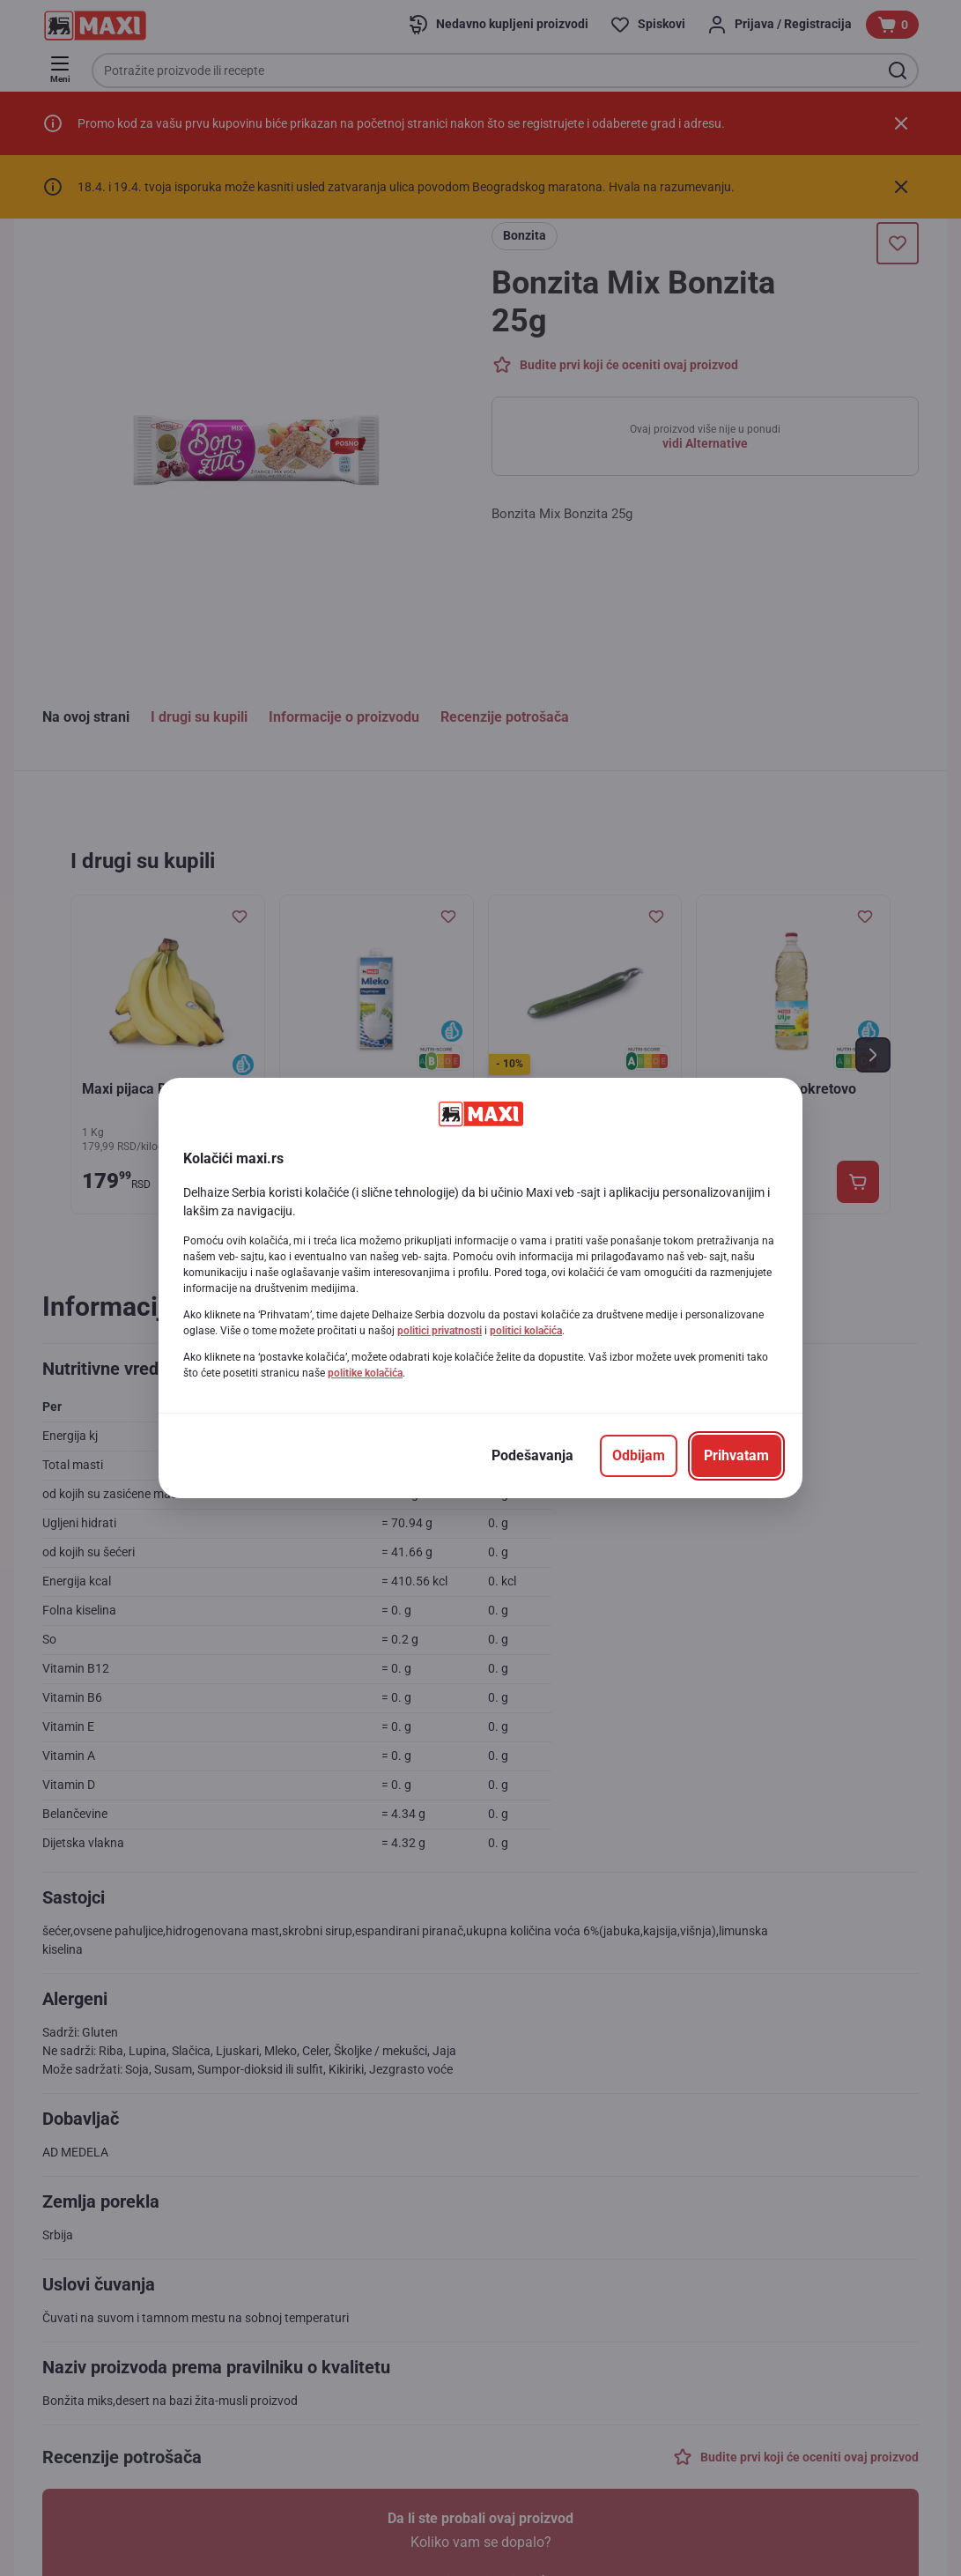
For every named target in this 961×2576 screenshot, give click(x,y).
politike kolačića (365, 1373)
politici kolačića (526, 1331)
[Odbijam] (638, 1456)
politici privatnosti (439, 1331)
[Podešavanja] (532, 1456)
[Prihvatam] (736, 1456)
